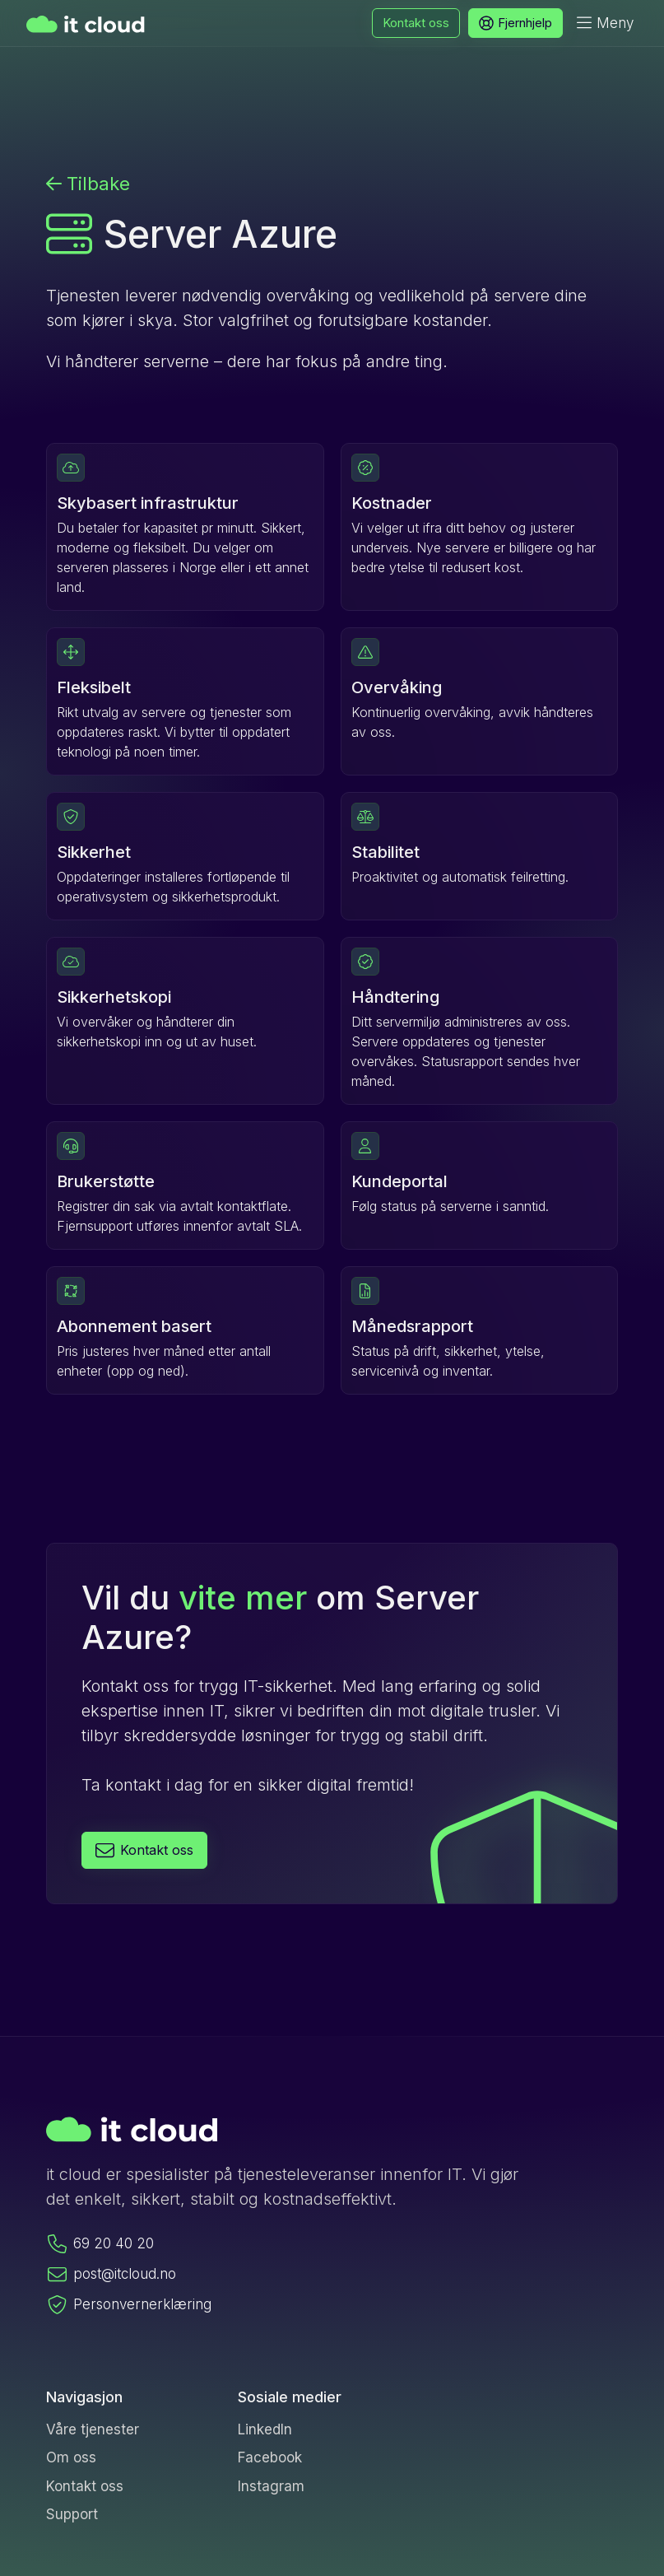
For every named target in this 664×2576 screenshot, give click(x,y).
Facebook (270, 2457)
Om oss (71, 2457)
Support (72, 2514)
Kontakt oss (84, 2486)
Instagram (271, 2486)
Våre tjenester (92, 2429)
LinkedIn (265, 2429)
